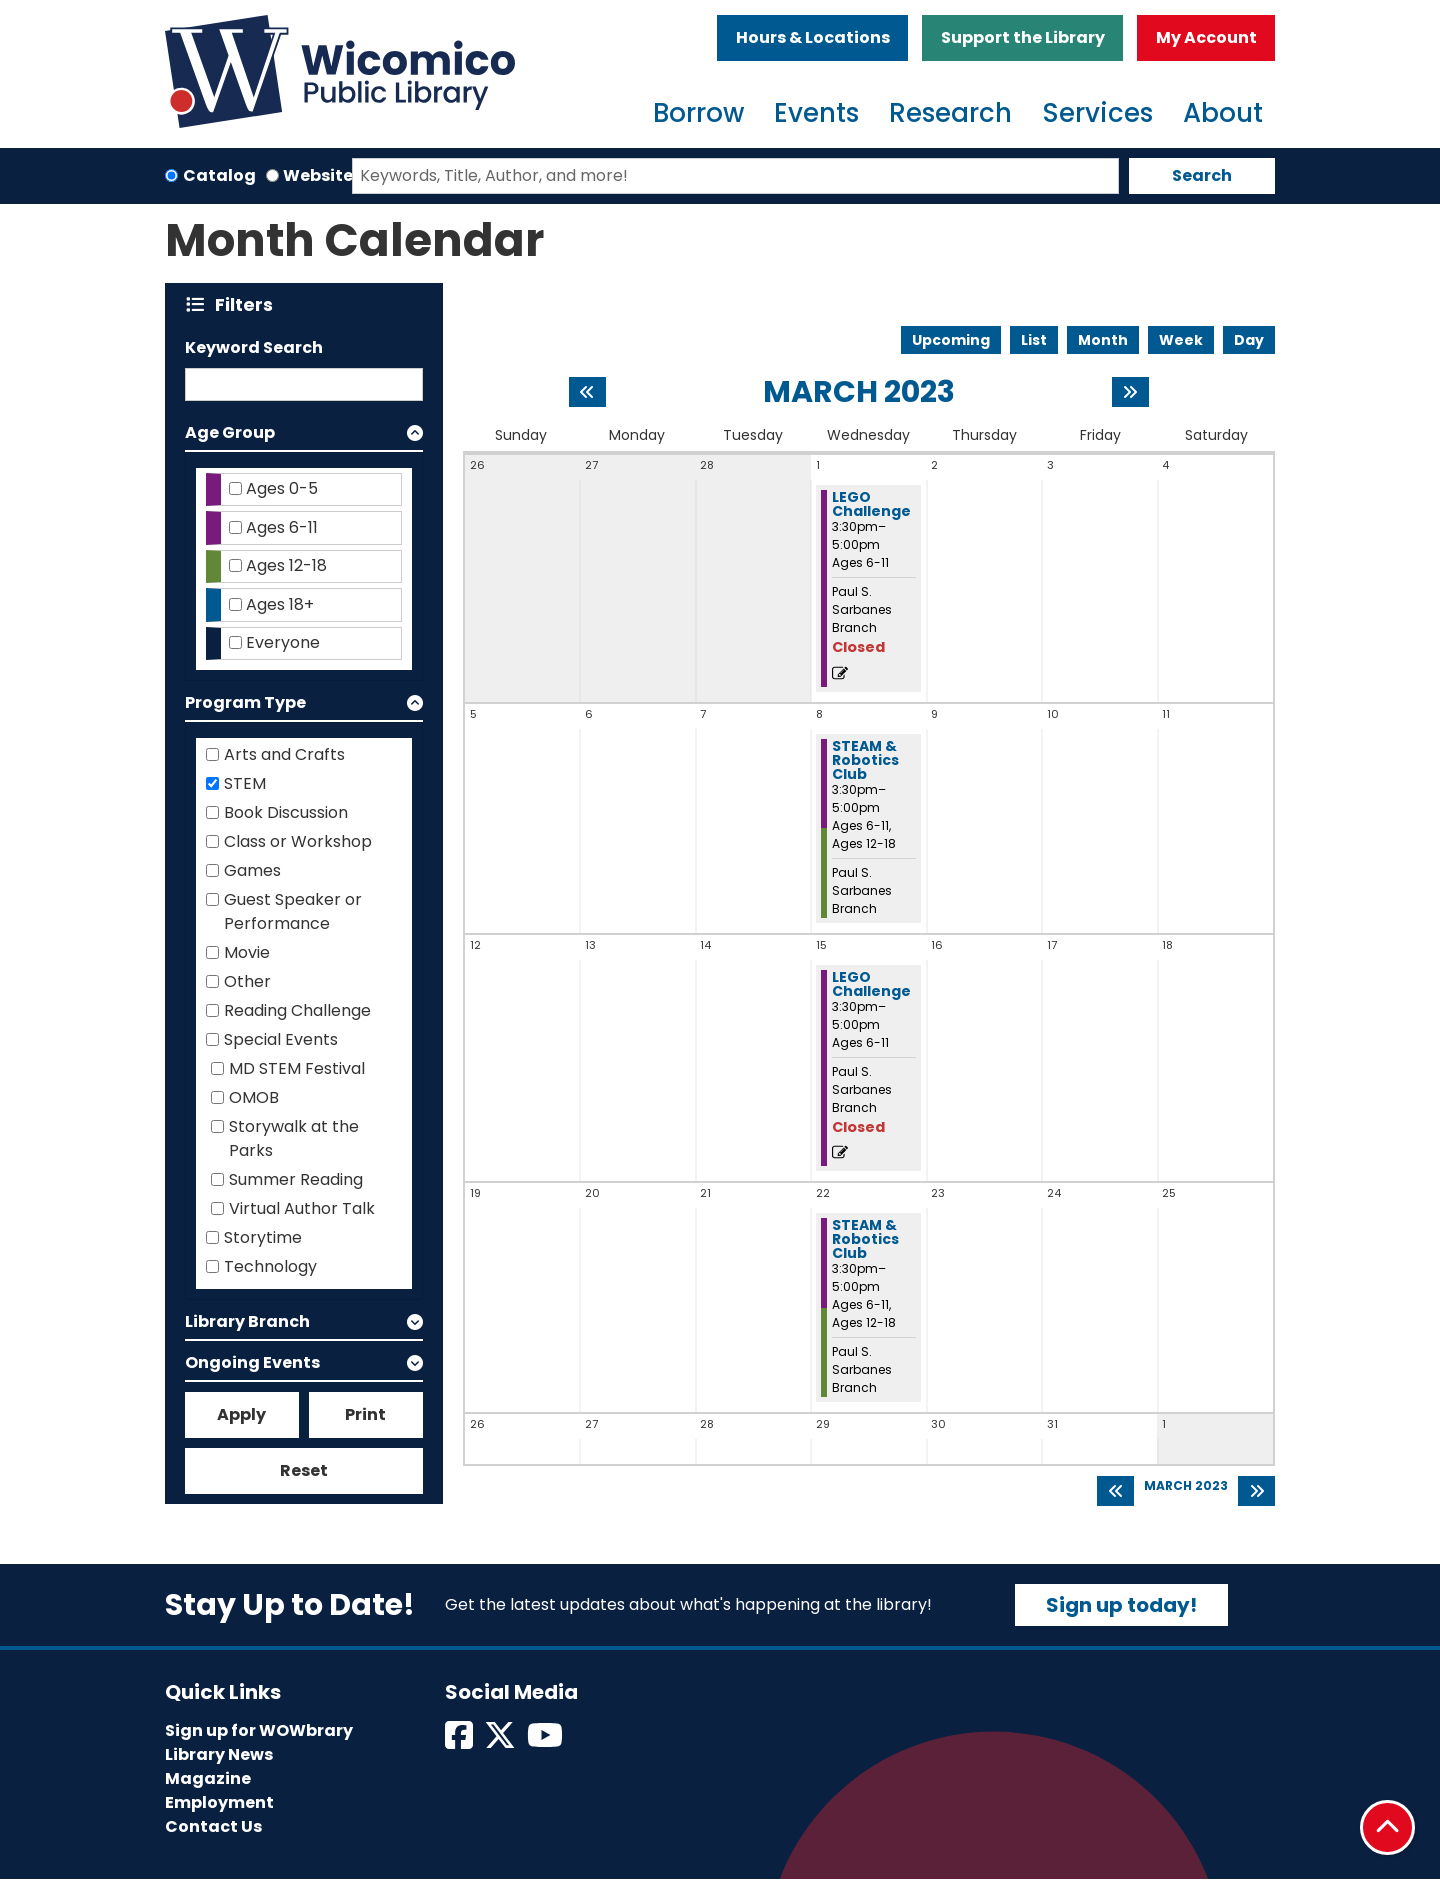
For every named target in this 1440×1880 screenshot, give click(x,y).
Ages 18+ (280, 604)
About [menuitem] (1223, 113)
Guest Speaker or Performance (293, 911)
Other (247, 981)
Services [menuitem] (1097, 113)
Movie (247, 952)
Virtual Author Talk (302, 1208)
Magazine (208, 1778)
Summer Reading (296, 1179)
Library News (219, 1754)
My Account (1206, 37)
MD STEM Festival (297, 1068)
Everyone (283, 642)
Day (1249, 340)
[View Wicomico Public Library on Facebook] (460, 1741)
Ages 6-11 (282, 527)
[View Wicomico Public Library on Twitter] (501, 1741)
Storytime (263, 1237)
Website (318, 175)
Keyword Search (254, 347)
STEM (245, 783)
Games (252, 870)
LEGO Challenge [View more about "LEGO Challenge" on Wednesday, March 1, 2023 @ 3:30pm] (871, 504)
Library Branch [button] (247, 1321)
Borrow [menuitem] (698, 113)
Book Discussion (286, 812)
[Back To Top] (1387, 1827)
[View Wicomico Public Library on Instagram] (546, 1741)
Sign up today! (1121, 1605)
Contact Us (213, 1826)
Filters (248, 304)
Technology (270, 1266)
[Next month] (1130, 392)
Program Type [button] (245, 702)
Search (1202, 175)
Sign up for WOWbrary (259, 1730)
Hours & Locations (813, 37)
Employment (219, 1802)
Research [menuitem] (950, 113)
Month (1103, 340)
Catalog (219, 175)
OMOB (254, 1097)
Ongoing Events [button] (252, 1362)
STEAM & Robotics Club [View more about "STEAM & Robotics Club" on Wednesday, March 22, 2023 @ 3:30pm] (865, 1239)
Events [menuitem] (816, 113)
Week (1181, 340)
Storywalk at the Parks (294, 1138)
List (1034, 340)
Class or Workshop (298, 841)
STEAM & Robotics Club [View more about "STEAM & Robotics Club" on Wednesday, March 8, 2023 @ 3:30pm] (865, 760)
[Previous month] (587, 392)
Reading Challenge (297, 1010)
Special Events (281, 1039)
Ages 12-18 (286, 565)
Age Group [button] (230, 432)
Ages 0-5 (282, 488)
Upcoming (951, 340)
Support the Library (1023, 37)
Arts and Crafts (284, 754)
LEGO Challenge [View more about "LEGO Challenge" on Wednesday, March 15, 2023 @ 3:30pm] (871, 984)
